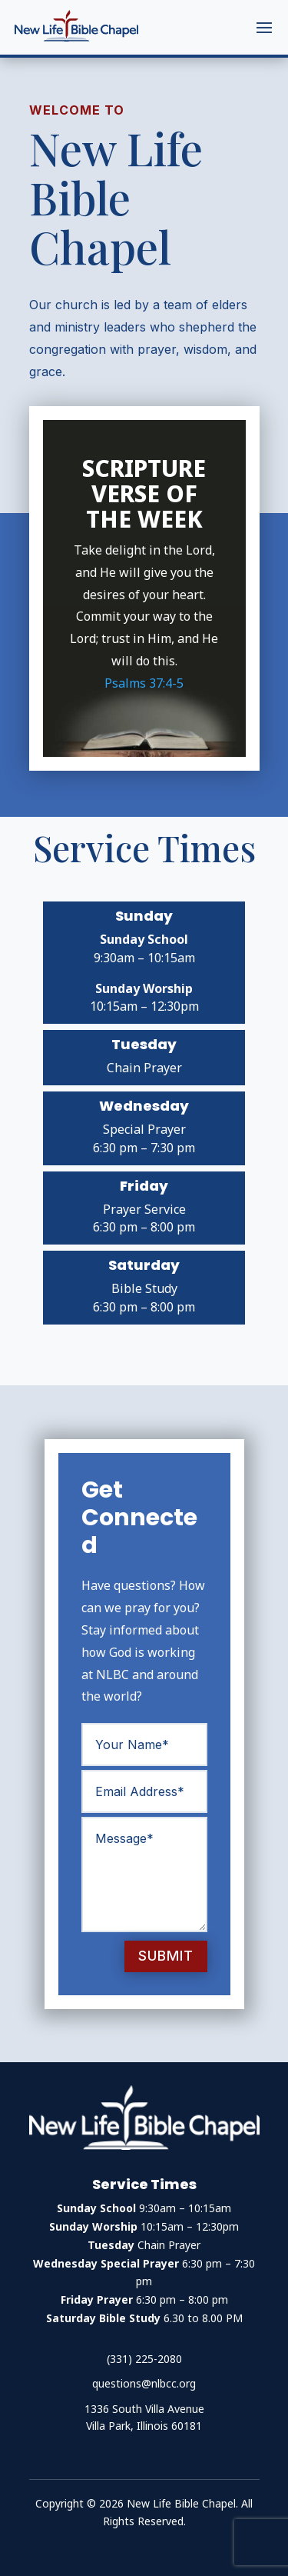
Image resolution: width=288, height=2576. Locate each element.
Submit (166, 1956)
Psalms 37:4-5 (144, 683)
